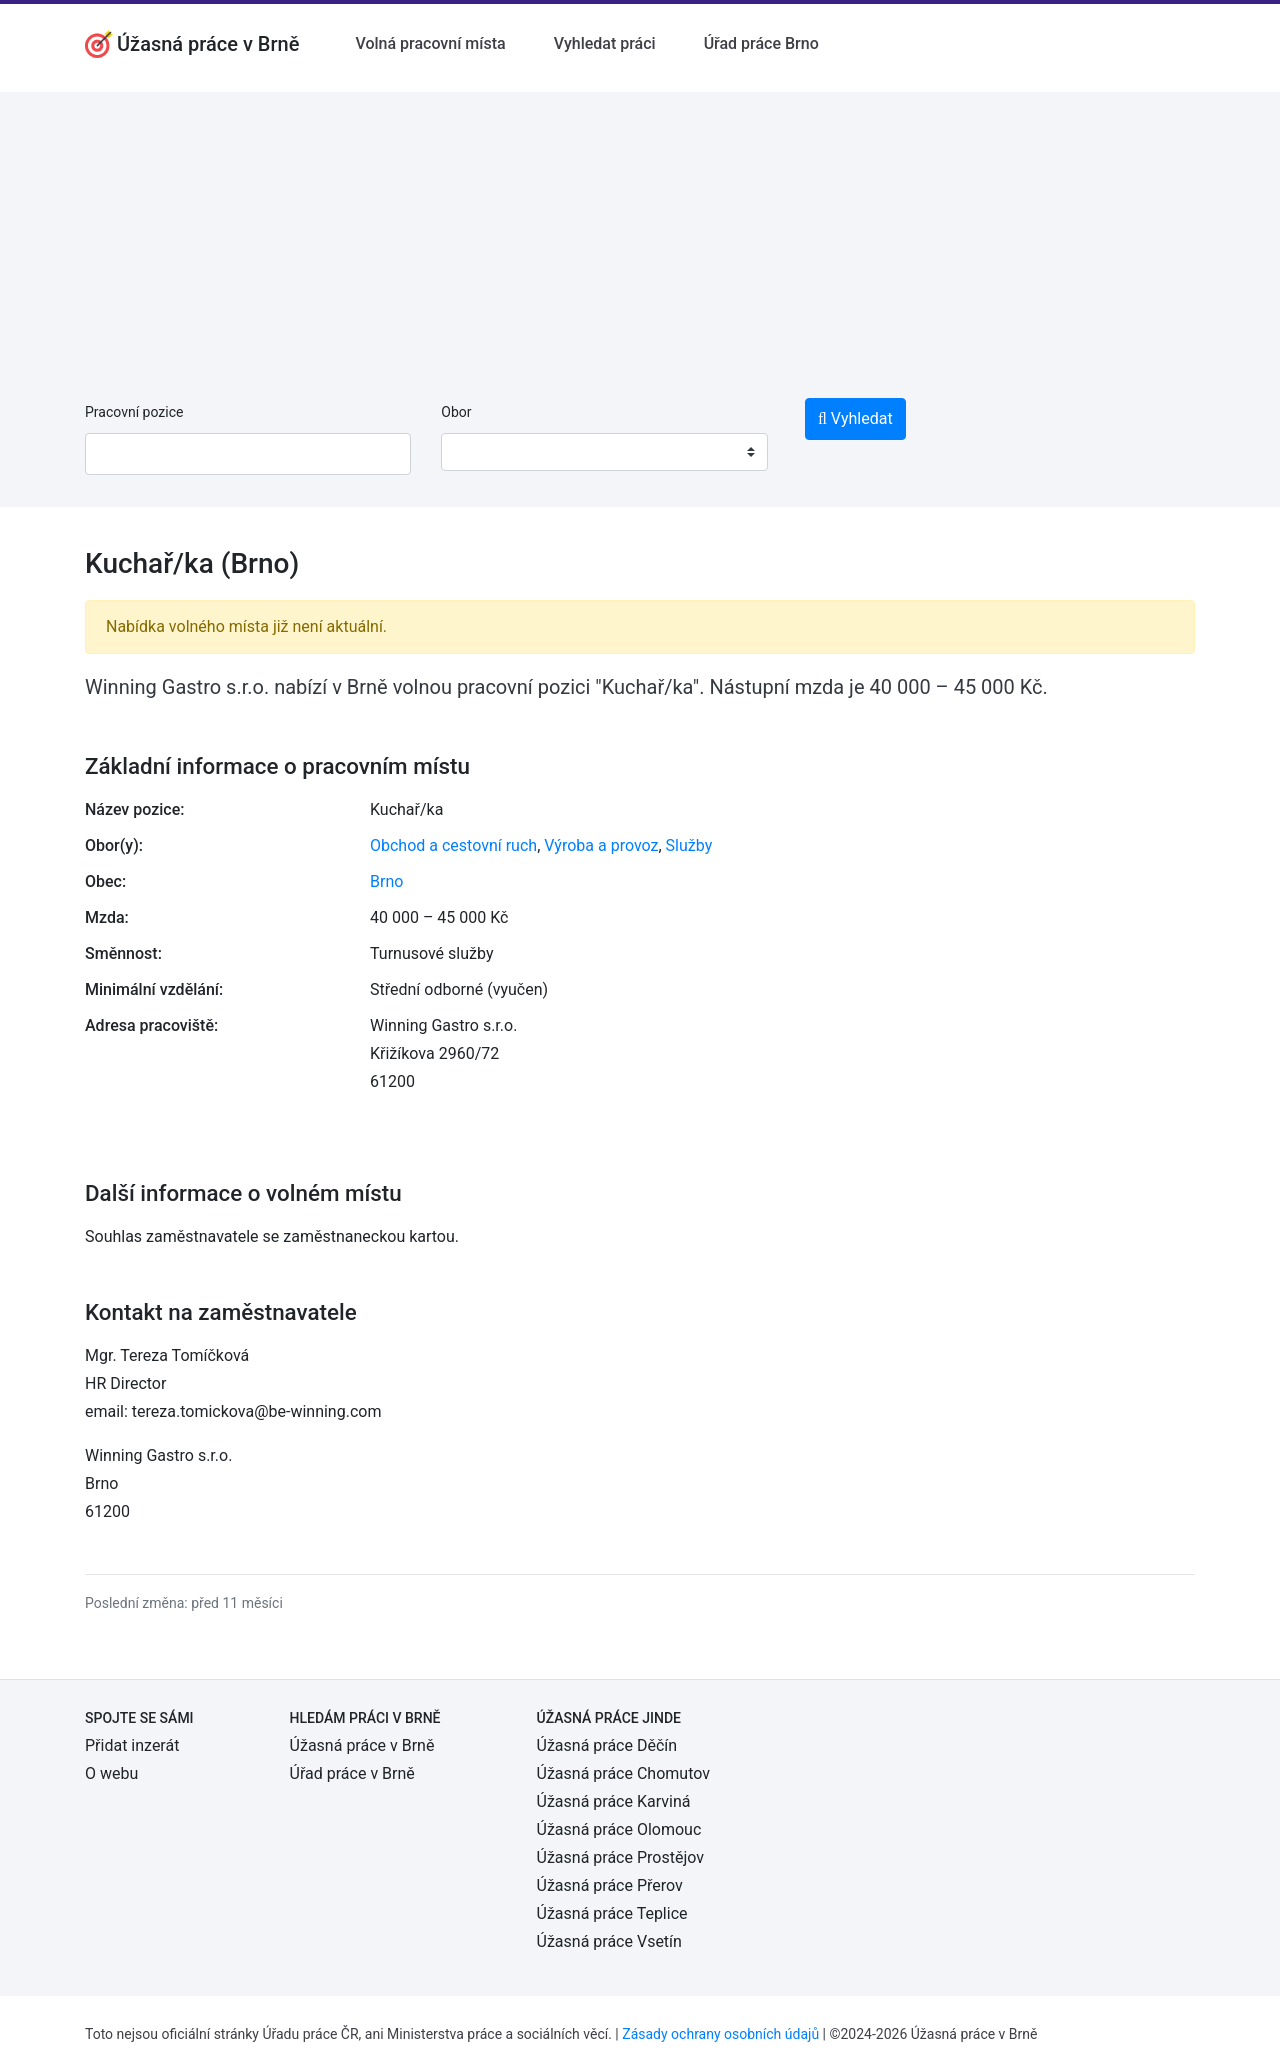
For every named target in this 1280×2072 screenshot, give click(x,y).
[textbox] (482, 452)
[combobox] (604, 452)
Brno (386, 881)
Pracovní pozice (134, 412)
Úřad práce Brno (761, 43)
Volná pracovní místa (430, 43)
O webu (111, 1773)
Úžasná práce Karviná (614, 1801)
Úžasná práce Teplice (612, 1913)
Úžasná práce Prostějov (620, 1857)
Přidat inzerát (132, 1745)
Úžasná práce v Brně (362, 1745)
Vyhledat (855, 418)
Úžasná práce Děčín (607, 1745)
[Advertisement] (640, 232)
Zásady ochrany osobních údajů (720, 2034)
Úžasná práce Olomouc (619, 1829)
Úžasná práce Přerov (610, 1885)
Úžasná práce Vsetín (609, 1941)
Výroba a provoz (601, 845)
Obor (456, 412)
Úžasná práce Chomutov (623, 1773)
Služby (689, 845)
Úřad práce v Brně (352, 1773)
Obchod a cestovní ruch (453, 845)
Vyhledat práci (605, 43)
